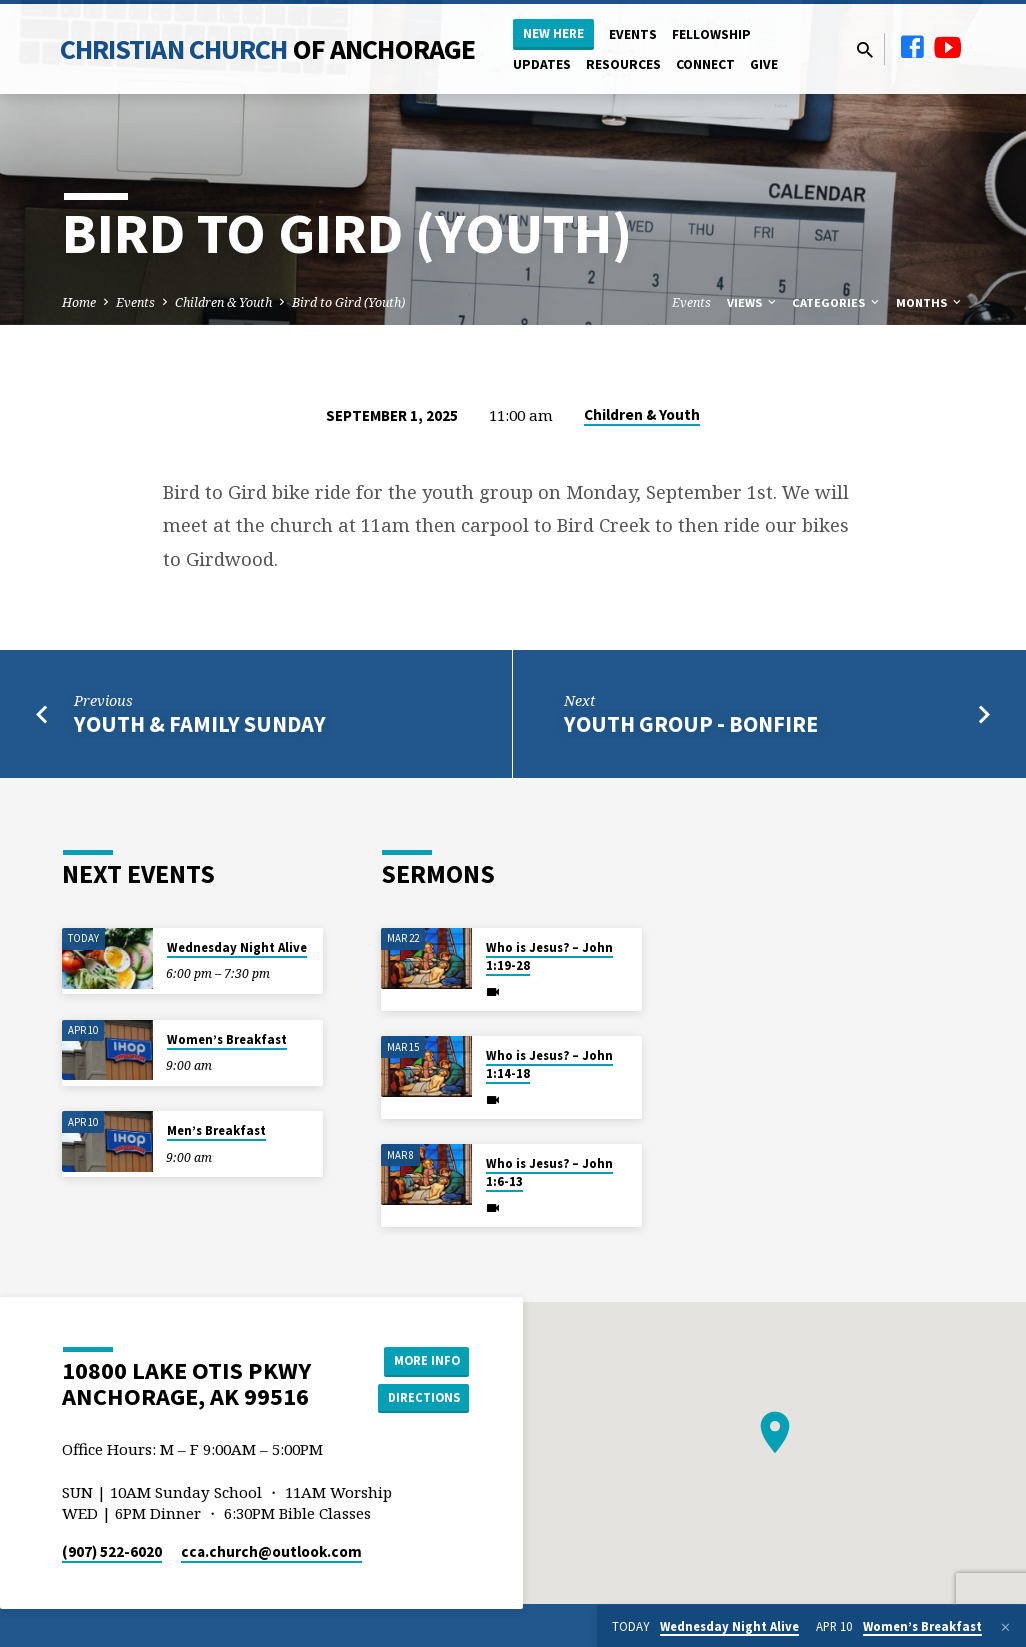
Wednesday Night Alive (237, 947)
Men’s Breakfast (216, 1130)
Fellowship (711, 34)
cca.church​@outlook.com (271, 1551)
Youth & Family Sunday (200, 724)
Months (930, 302)
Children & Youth (223, 302)
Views (753, 302)
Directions (419, 1399)
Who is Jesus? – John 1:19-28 (549, 956)
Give (764, 64)
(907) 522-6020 (112, 1551)
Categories (837, 302)
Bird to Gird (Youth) (348, 302)
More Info (418, 1359)
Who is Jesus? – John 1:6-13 (549, 1172)
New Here (553, 33)
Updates (542, 64)
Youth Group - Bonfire (691, 724)
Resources (623, 64)
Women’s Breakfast (227, 1039)
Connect (705, 64)
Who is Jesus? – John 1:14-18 (549, 1064)
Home (79, 302)
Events (633, 34)
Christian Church (268, 49)
